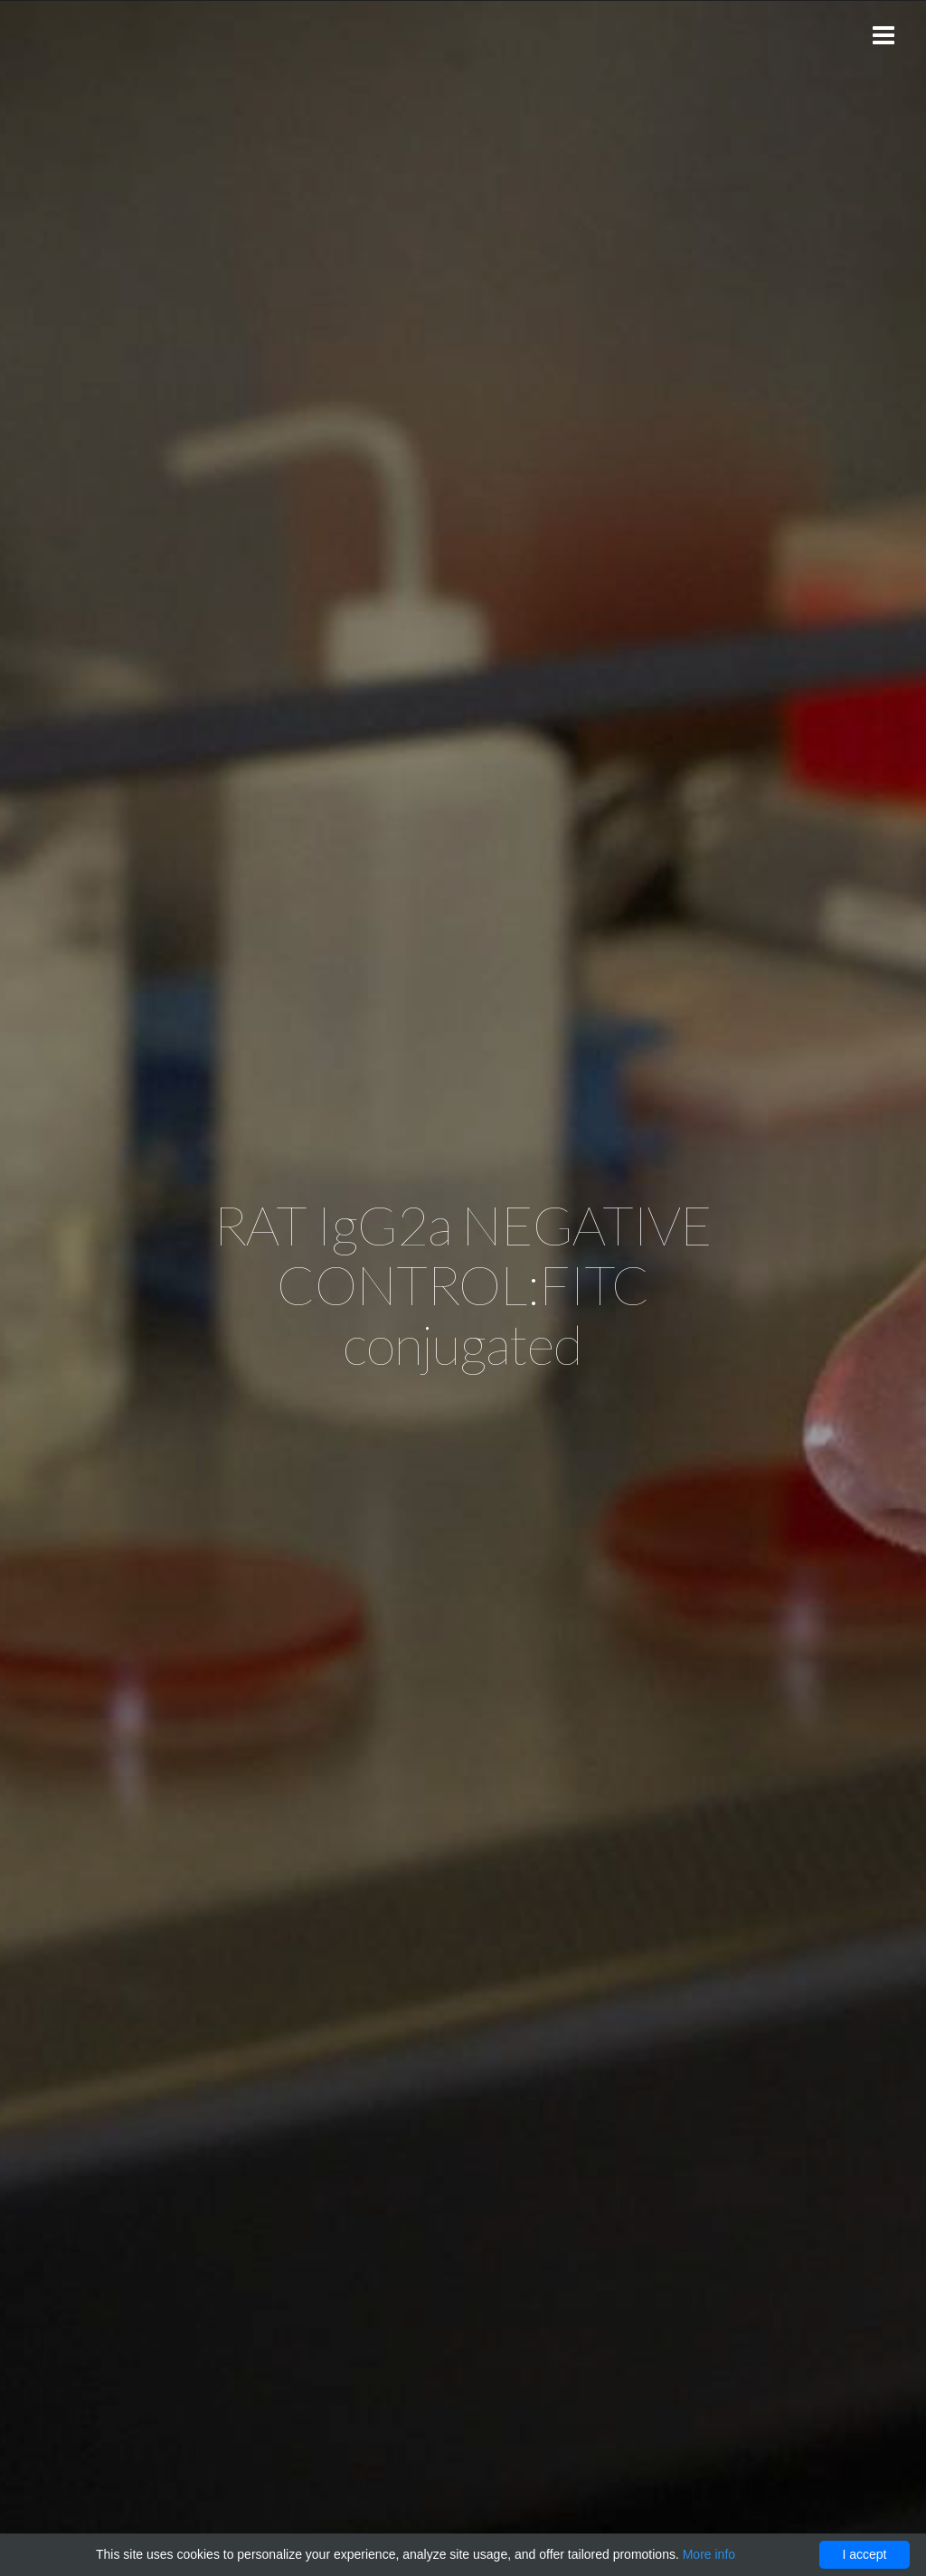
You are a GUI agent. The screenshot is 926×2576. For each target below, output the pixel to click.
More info (709, 2554)
